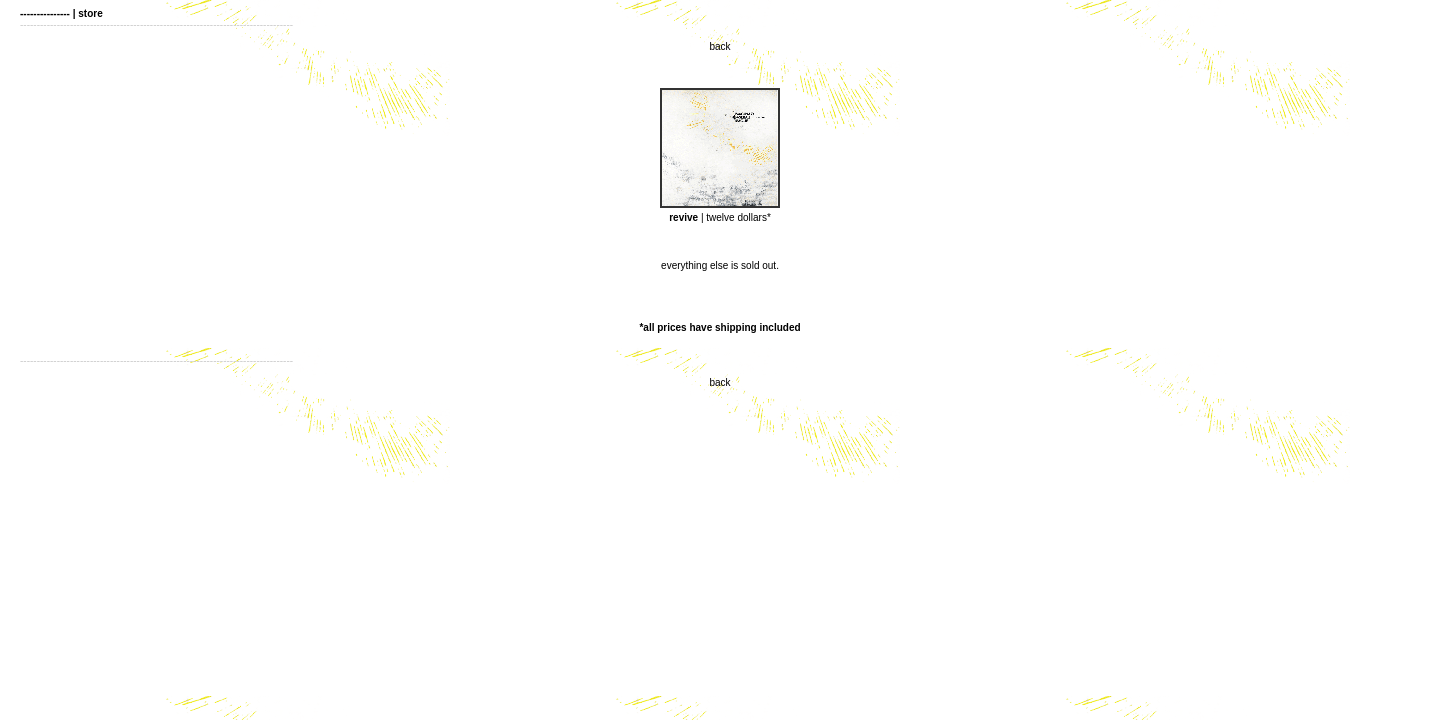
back (719, 46)
